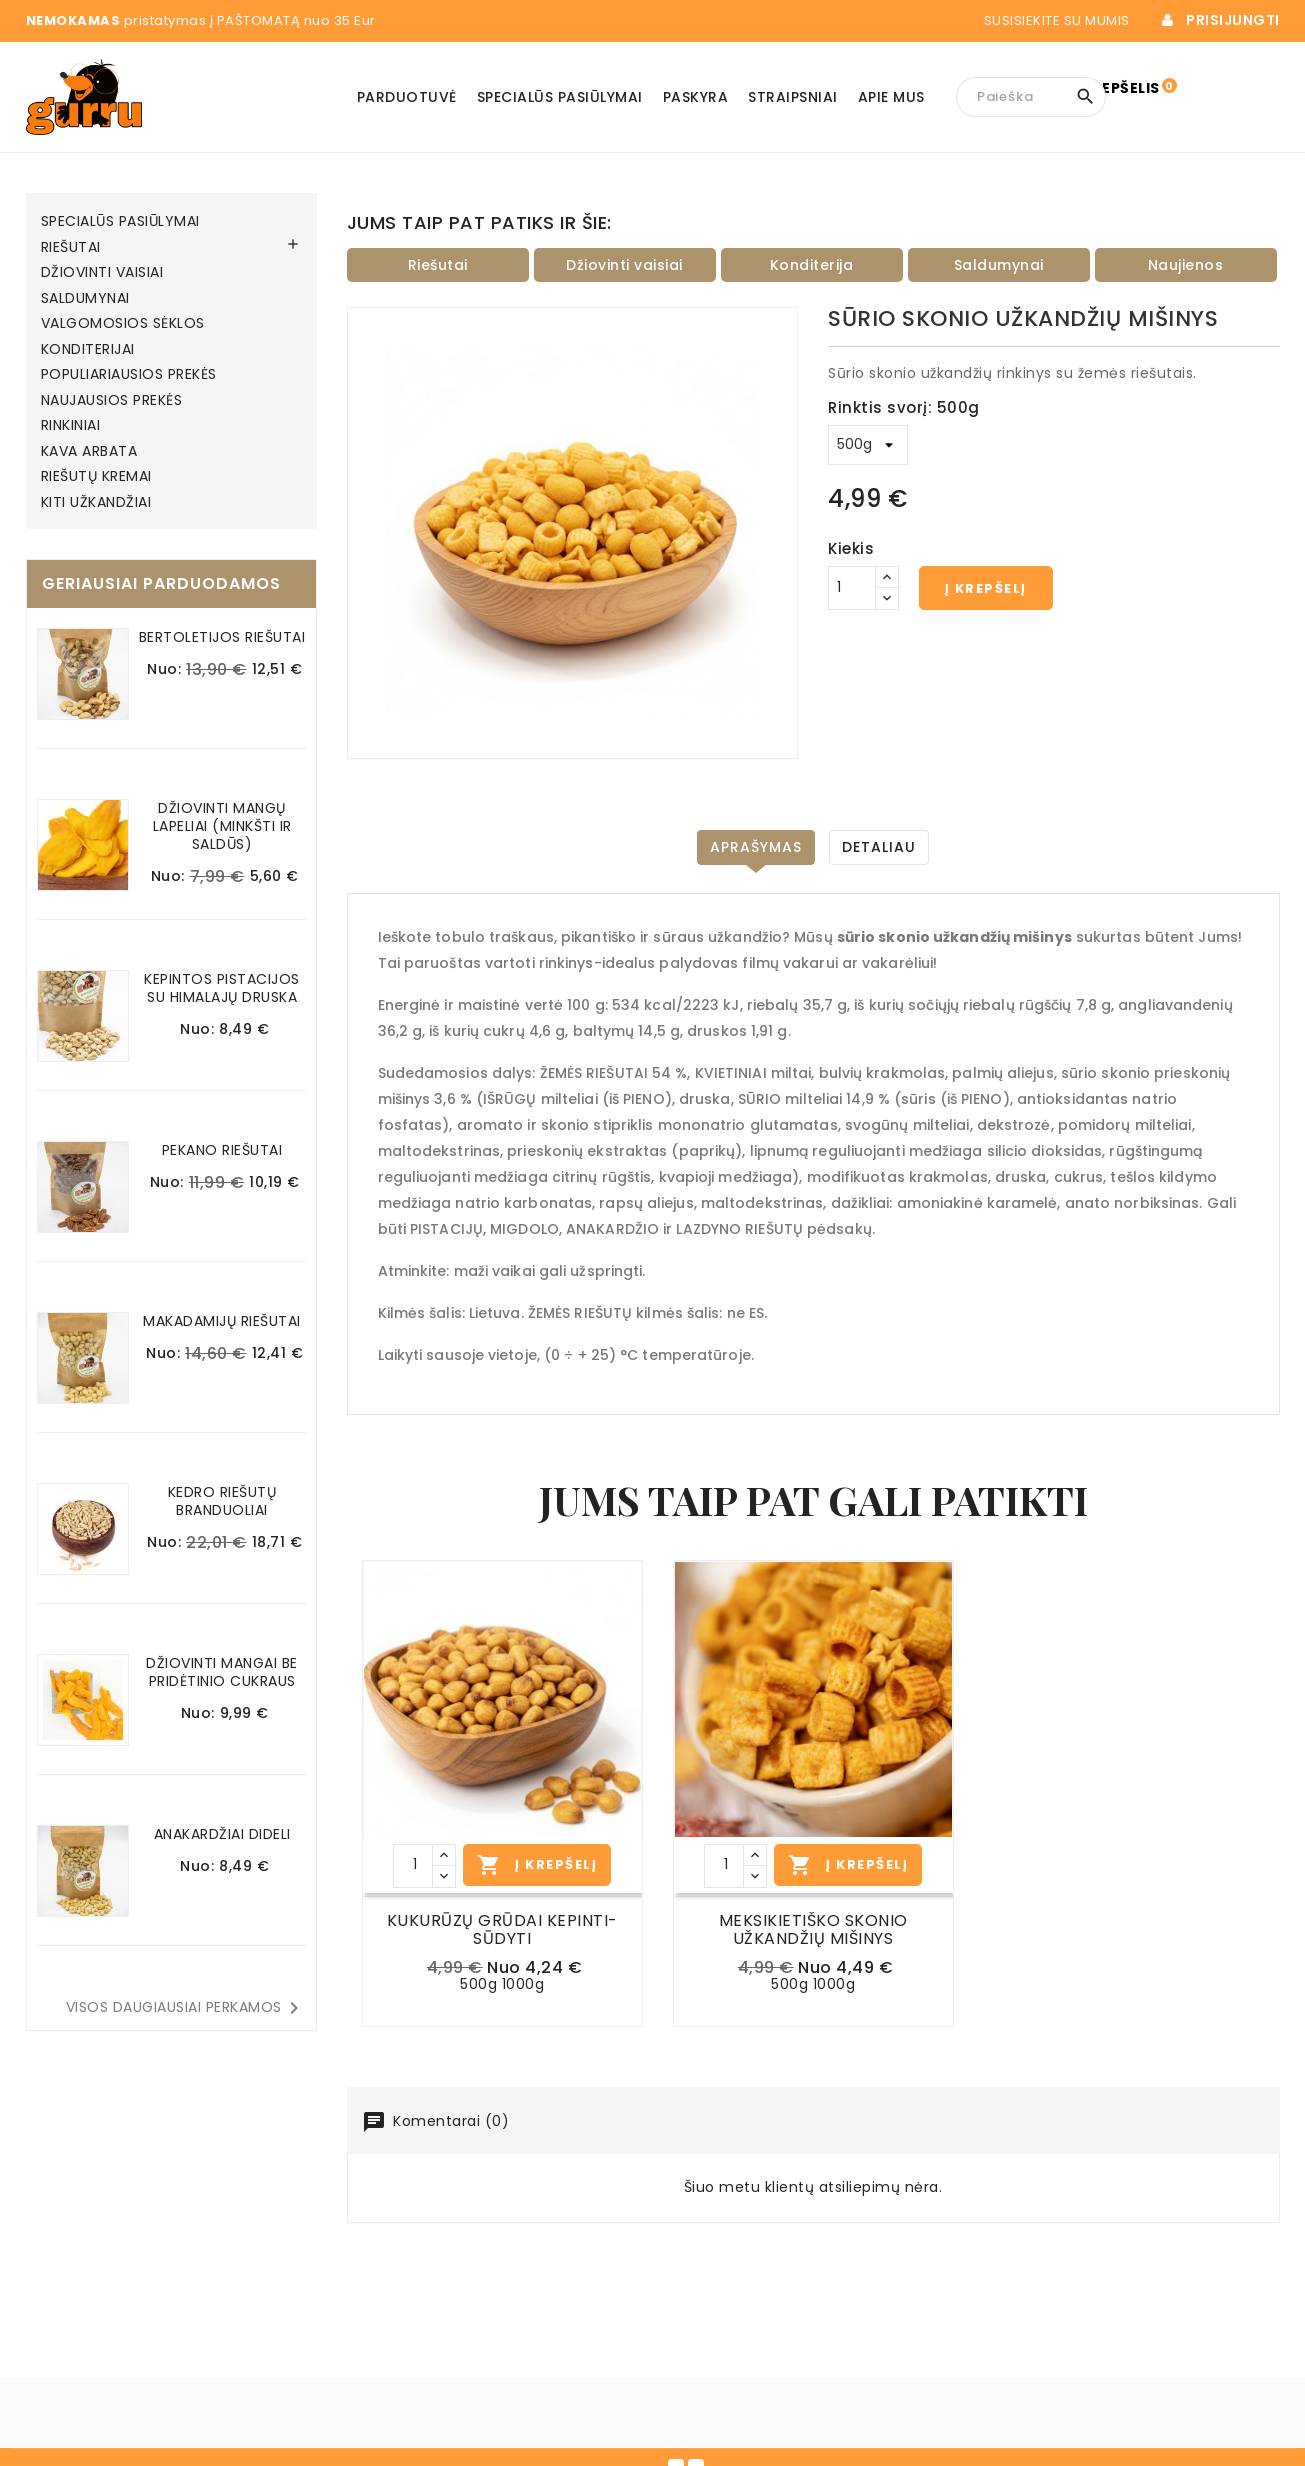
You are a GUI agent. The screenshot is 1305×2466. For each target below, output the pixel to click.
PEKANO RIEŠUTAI (222, 1150)
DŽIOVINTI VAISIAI (102, 273)
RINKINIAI (71, 426)
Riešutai (438, 265)
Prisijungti (1233, 21)
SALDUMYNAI (85, 299)
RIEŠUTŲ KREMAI (96, 477)
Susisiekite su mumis (1071, 20)
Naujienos (1186, 265)
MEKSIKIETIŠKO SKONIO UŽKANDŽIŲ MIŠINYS (813, 1930)
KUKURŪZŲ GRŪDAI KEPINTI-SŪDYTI (502, 1930)
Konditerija (812, 265)
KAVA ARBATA (89, 452)
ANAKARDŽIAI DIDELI (222, 1834)
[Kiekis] (852, 588)
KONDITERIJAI (88, 350)
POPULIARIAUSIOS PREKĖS (129, 375)
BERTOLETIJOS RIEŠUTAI (222, 637)
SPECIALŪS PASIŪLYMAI (120, 222)
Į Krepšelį (537, 1865)
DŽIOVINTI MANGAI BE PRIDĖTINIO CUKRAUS (222, 1672)
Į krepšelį (986, 588)
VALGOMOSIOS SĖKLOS (123, 324)
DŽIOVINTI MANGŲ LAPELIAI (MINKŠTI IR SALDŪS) (222, 826)
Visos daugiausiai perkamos (186, 2008)
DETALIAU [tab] (879, 847)
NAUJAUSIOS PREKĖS (112, 401)
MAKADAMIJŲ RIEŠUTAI (222, 1321)
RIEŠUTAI (71, 248)
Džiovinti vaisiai (624, 265)
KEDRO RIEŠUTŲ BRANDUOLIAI (222, 1501)
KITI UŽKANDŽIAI (96, 503)
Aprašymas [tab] (756, 847)
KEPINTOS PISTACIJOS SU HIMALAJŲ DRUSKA (222, 988)
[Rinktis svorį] (868, 445)
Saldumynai (999, 265)
